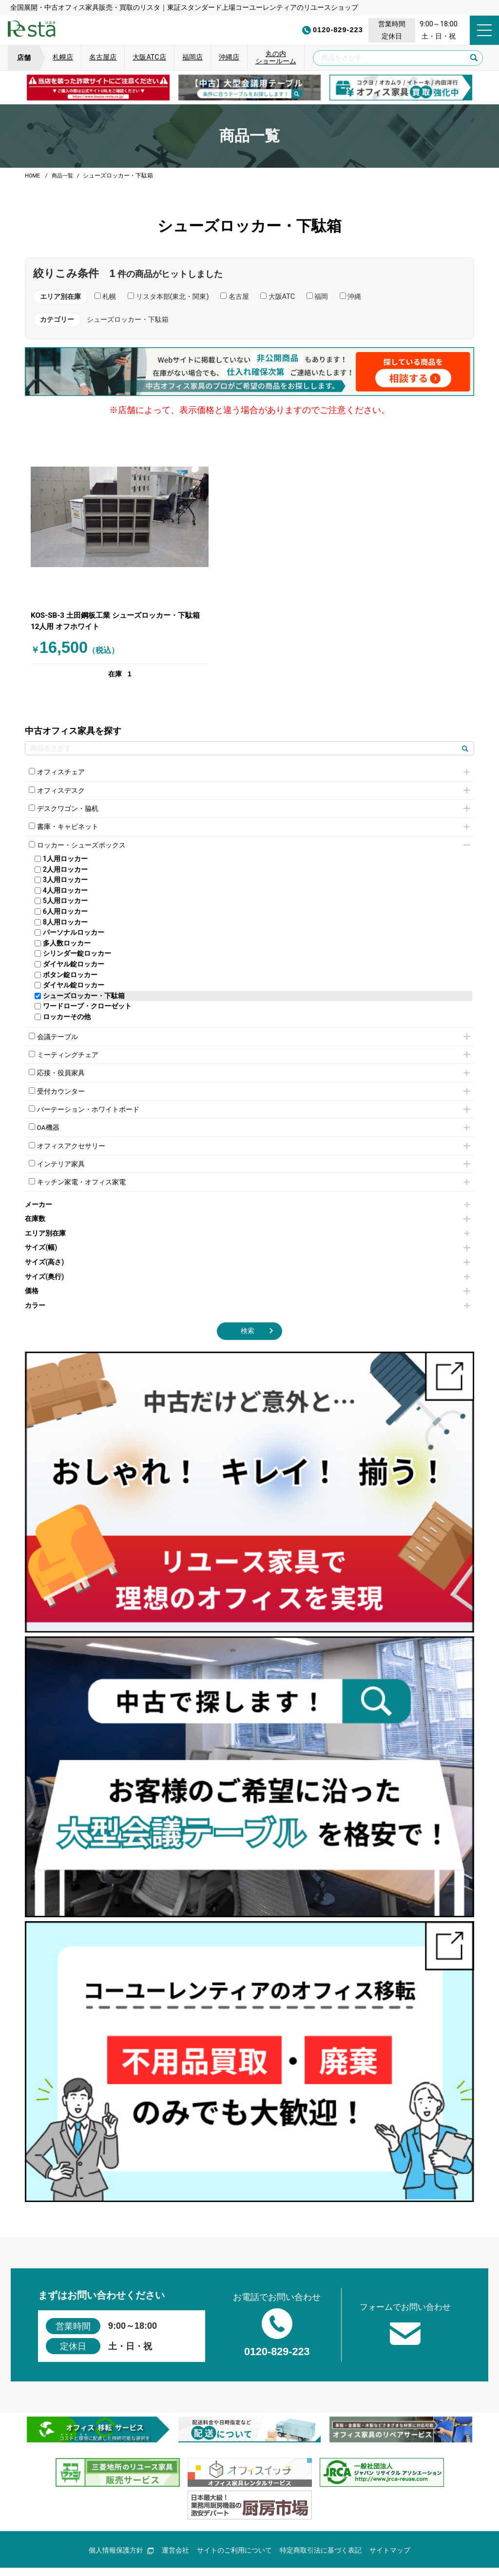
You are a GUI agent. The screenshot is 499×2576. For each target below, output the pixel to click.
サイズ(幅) (247, 1221)
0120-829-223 (295, 30)
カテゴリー (57, 319)
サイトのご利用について (234, 2526)
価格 (247, 1264)
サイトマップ (389, 2526)
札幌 (105, 297)
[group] (98, 87)
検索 (247, 1304)
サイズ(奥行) (247, 1249)
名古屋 (234, 297)
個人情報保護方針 (121, 2526)
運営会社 (175, 2526)
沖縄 (351, 297)
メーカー (247, 1177)
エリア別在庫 (247, 1206)
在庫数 (247, 1192)
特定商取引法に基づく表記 (321, 2526)
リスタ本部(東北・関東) (168, 297)
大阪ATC (277, 297)
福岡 (317, 297)
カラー (247, 1279)
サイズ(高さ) (247, 1235)
